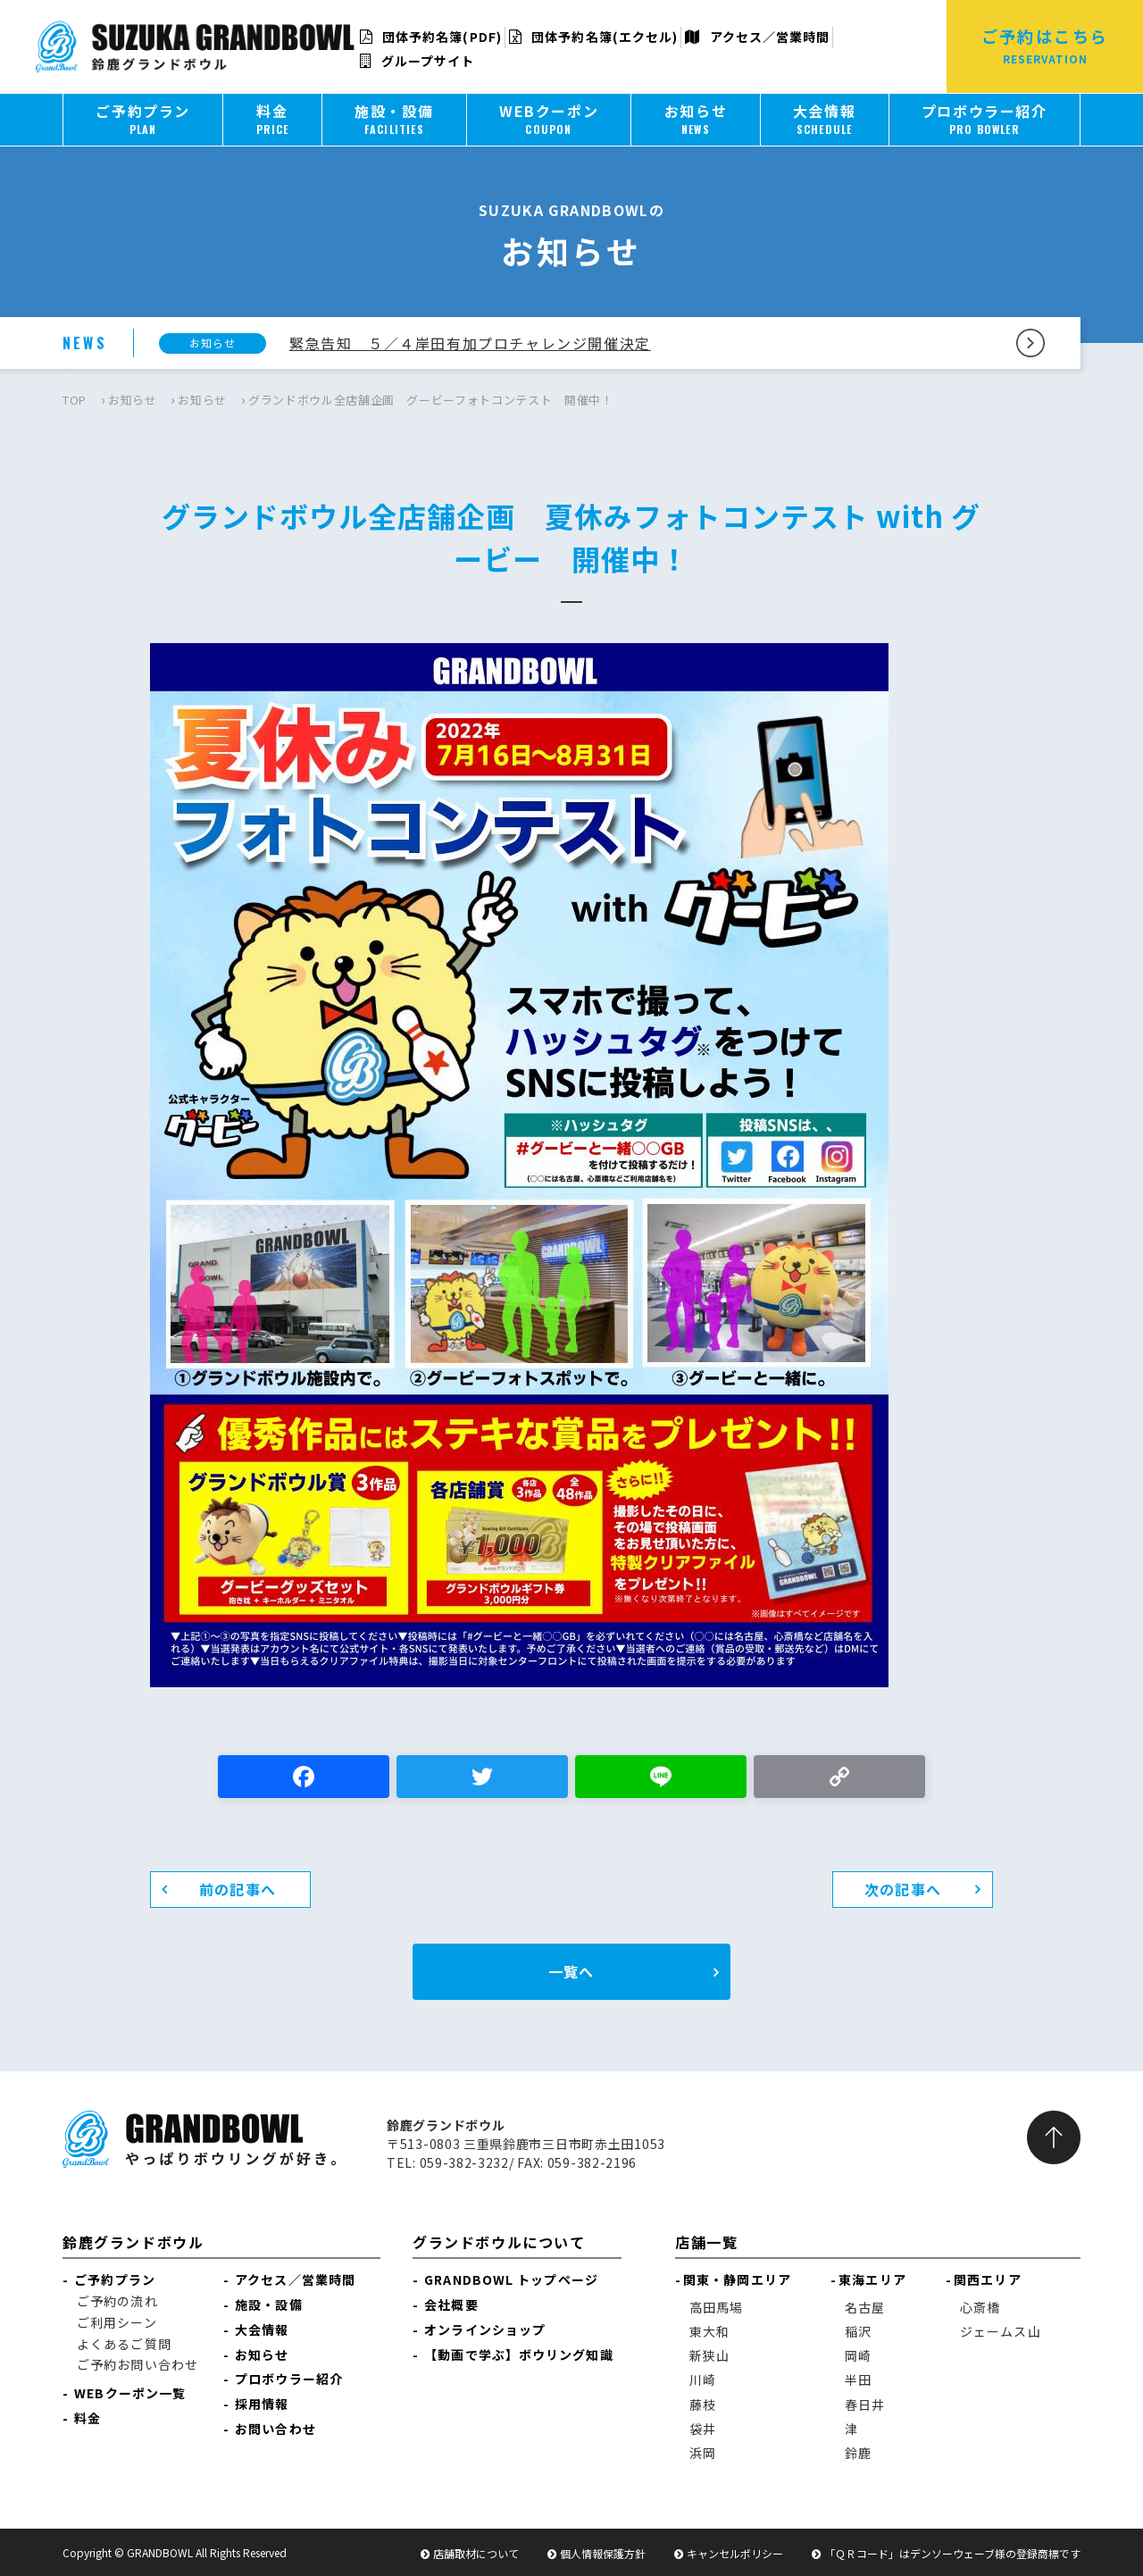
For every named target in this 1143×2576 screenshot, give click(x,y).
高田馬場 (716, 2307)
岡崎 (858, 2355)
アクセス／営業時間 (757, 37)
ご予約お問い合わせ (137, 2364)
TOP (75, 399)
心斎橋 (980, 2307)
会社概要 (451, 2304)
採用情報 (261, 2404)
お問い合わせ (275, 2429)
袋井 (702, 2429)
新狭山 (709, 2355)
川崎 (702, 2379)
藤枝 (702, 2404)
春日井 (865, 2404)
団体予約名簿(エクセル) (593, 37)
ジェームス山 (1000, 2331)
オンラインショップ (485, 2329)
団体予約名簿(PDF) (431, 37)
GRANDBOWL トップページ (511, 2279)
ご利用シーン (117, 2322)
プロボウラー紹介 (289, 2379)
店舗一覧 (706, 2242)
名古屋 (865, 2307)
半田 (858, 2379)
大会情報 (261, 2329)
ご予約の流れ (117, 2301)
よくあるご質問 (124, 2344)
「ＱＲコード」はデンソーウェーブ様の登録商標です (952, 2553)
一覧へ (571, 1971)
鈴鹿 (858, 2453)
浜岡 (702, 2453)
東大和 (709, 2331)
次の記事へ (902, 1889)
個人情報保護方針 (603, 2553)
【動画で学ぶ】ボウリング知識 (518, 2354)
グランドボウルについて (499, 2242)
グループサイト (417, 61)
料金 (87, 2418)
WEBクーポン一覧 (130, 2393)
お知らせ (132, 399)
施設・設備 (269, 2304)
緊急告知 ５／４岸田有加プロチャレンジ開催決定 (470, 343)
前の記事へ (237, 1889)
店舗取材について (476, 2553)
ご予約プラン (114, 2279)
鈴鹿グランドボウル (133, 2242)
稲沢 (858, 2331)
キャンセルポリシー (735, 2553)
